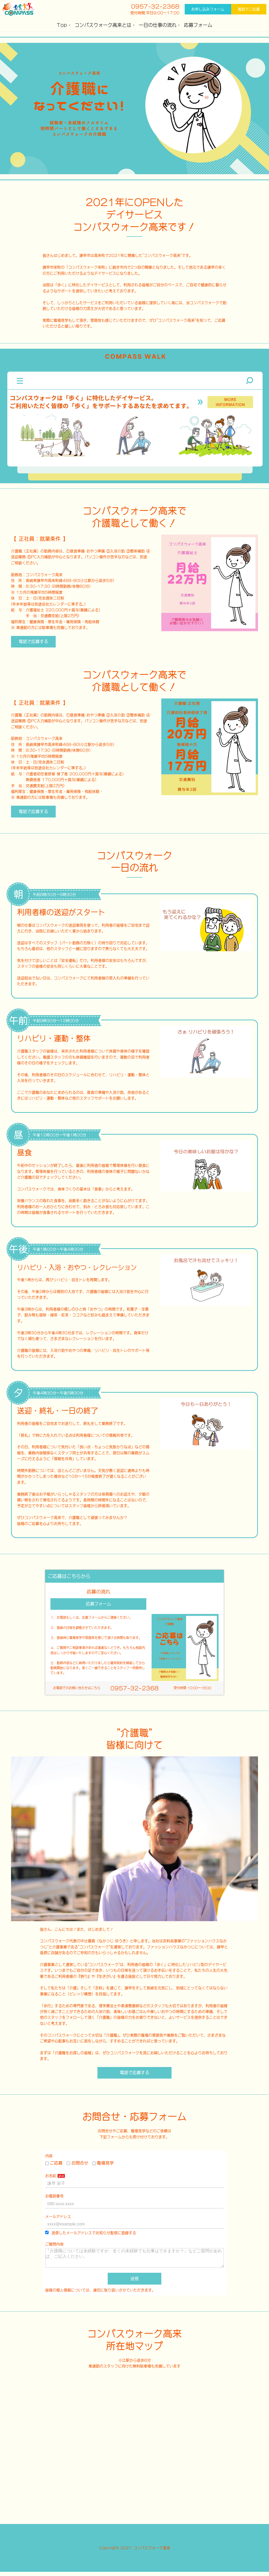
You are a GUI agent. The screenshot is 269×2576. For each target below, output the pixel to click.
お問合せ (77, 2163)
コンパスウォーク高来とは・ (105, 25)
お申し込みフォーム (207, 9)
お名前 (50, 2176)
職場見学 (103, 2163)
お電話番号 (54, 2196)
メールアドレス (58, 2216)
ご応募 (54, 2163)
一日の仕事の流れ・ (160, 25)
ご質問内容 (54, 2244)
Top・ (64, 25)
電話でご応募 (249, 9)
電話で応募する (33, 641)
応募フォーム (198, 25)
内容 (49, 2156)
